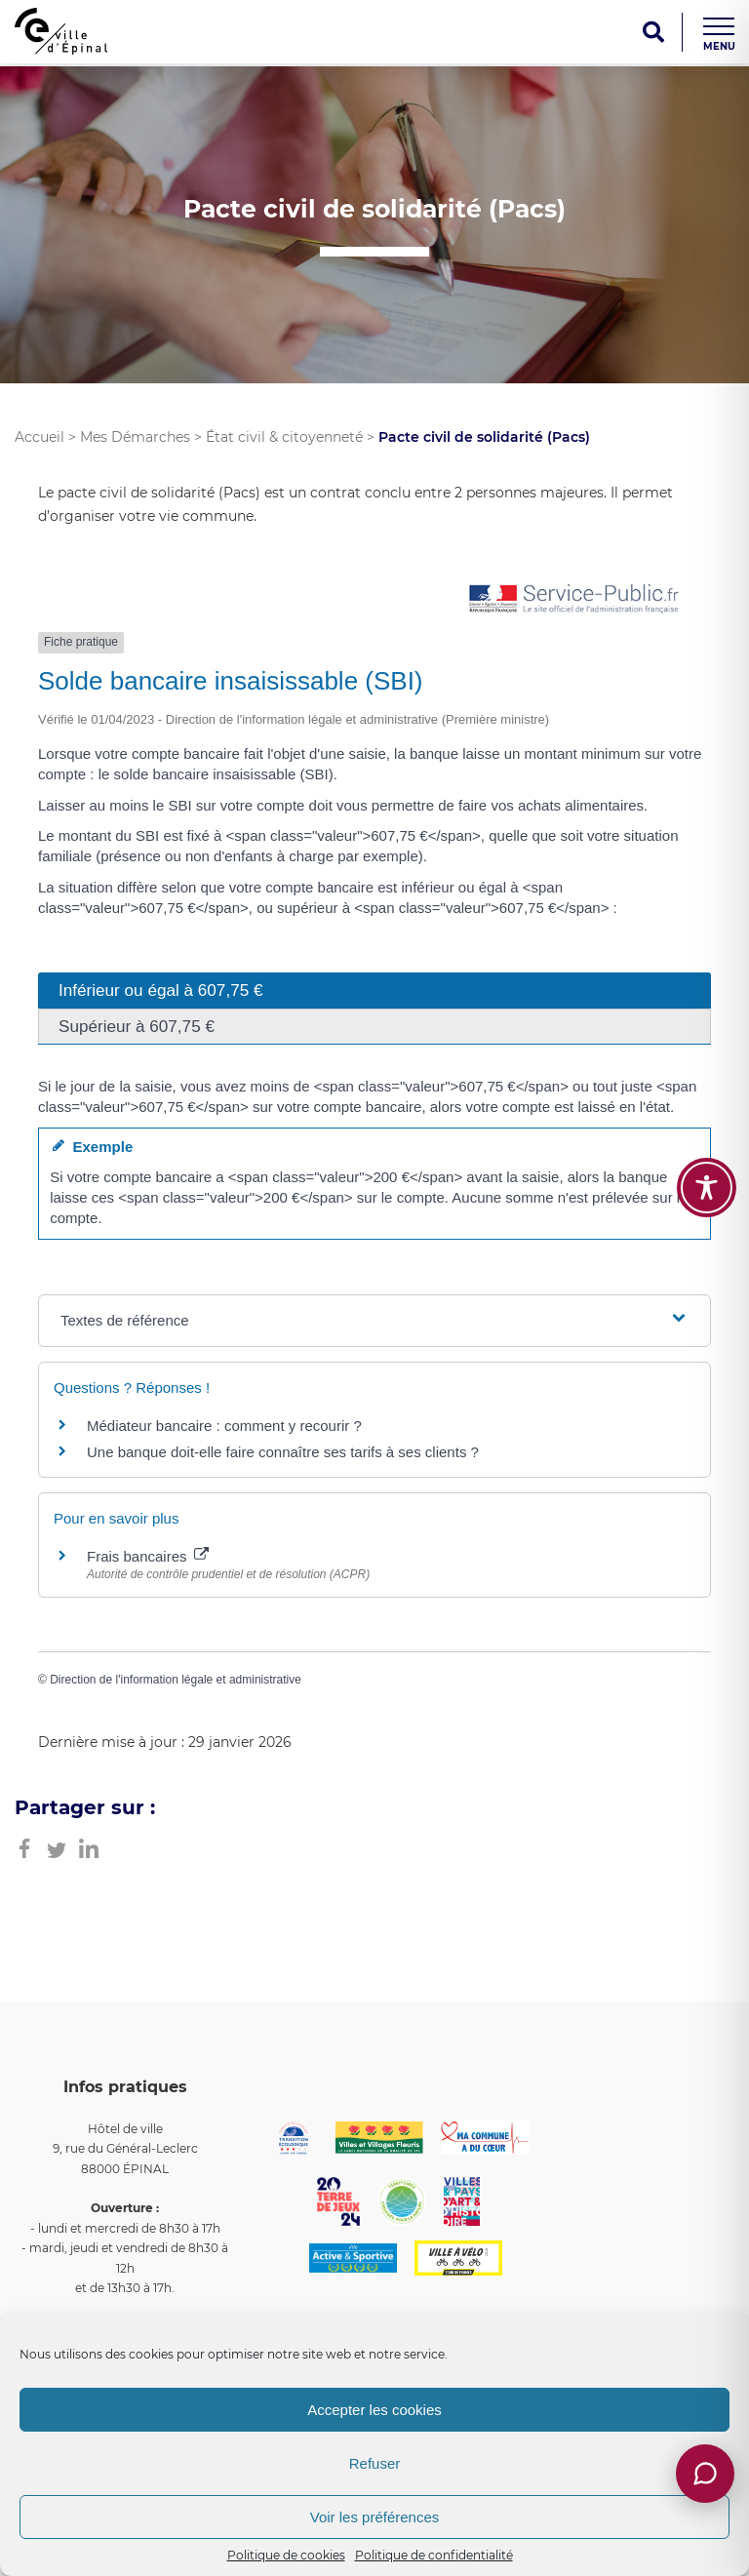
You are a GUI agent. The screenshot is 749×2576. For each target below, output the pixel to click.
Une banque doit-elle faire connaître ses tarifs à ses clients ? (283, 1452)
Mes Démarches (135, 437)
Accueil (39, 437)
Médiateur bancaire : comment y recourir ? (224, 1425)
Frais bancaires (148, 1556)
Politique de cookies (286, 2555)
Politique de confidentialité (434, 2555)
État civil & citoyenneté (284, 437)
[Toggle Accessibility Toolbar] (706, 1187)
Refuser (375, 2463)
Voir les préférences (375, 2517)
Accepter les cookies (374, 2409)
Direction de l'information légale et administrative (175, 1679)
